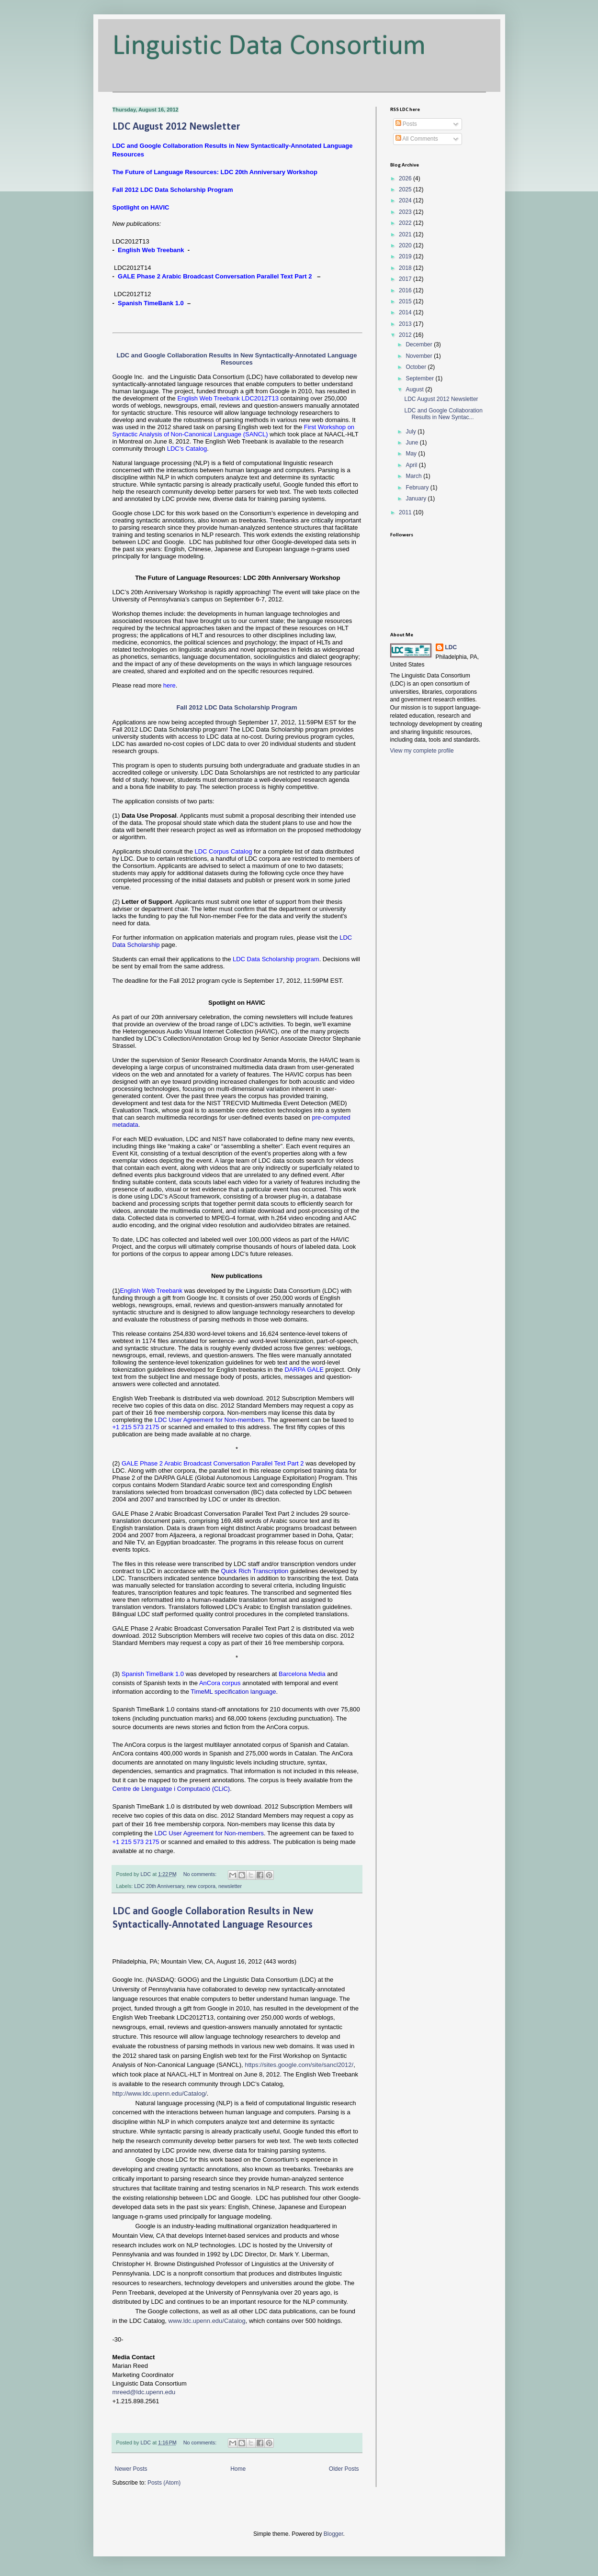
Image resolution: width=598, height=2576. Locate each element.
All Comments (416, 138)
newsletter (230, 1886)
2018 (406, 268)
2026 (406, 178)
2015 (406, 301)
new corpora (201, 1886)
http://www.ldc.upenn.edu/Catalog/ (160, 2093)
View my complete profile (422, 750)
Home (238, 2468)
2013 (406, 324)
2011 (406, 512)
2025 (406, 189)
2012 (406, 335)
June (412, 442)
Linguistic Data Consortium (269, 47)
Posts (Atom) (164, 2482)
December (420, 344)
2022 (406, 223)
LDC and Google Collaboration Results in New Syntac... (443, 414)
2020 (406, 245)
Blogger (333, 2534)
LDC (451, 647)
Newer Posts (131, 2468)
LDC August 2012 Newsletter (176, 127)
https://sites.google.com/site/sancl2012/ (299, 2064)
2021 (406, 234)
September (420, 378)
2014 (406, 312)
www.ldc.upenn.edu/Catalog (207, 2320)
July (411, 431)
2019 (406, 256)
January (417, 498)
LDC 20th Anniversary (159, 1886)
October (417, 367)
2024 (406, 200)
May (412, 453)
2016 (406, 290)
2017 (406, 279)
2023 (406, 212)
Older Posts (344, 2468)
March (414, 476)
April (412, 465)
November (420, 356)
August (415, 389)
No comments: (200, 1874)
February (418, 487)
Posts (406, 124)
